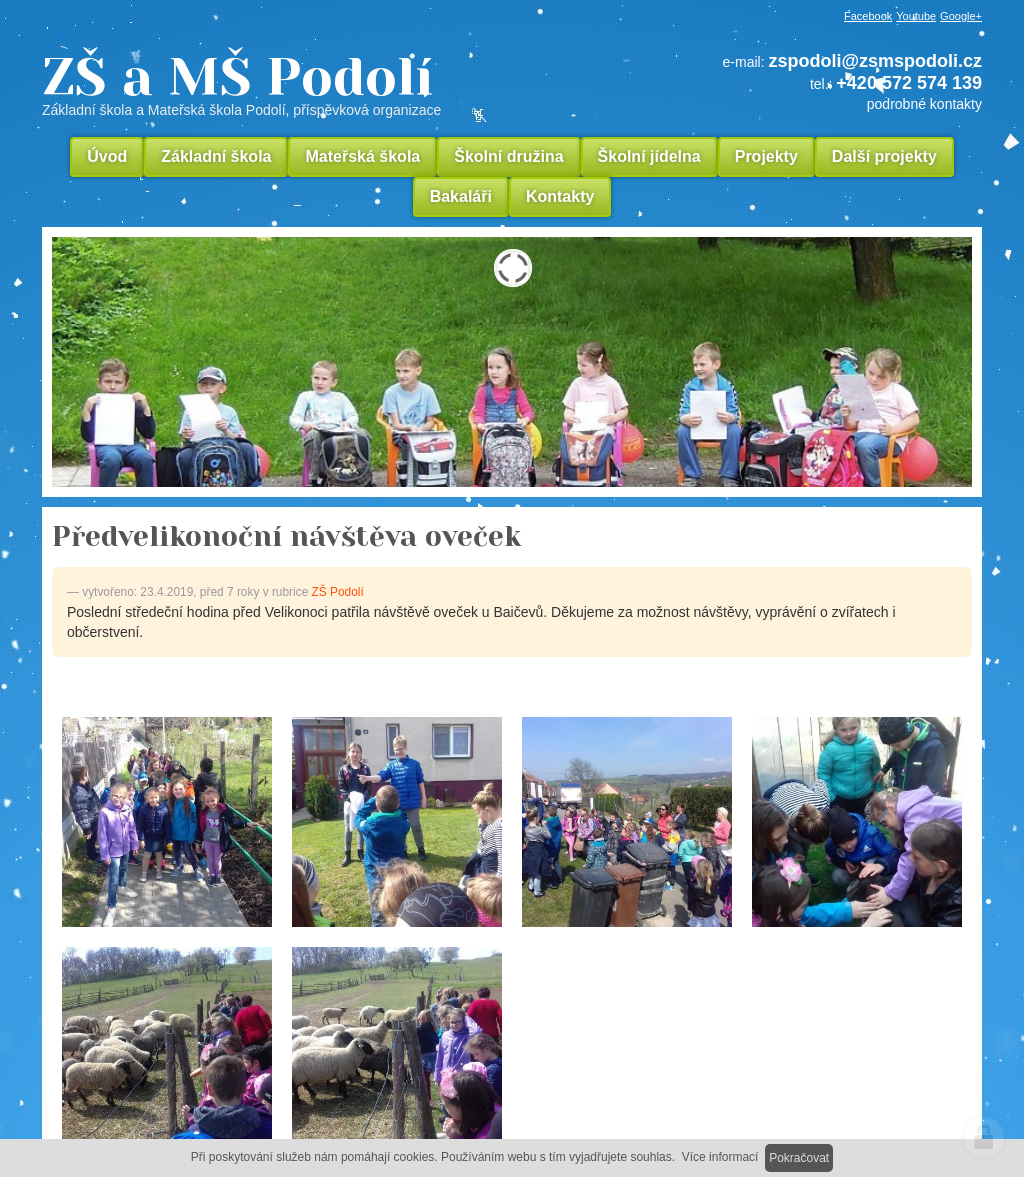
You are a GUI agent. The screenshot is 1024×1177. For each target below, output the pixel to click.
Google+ (961, 16)
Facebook (868, 16)
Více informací (720, 1157)
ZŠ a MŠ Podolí (312, 84)
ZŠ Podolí (338, 592)
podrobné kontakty (924, 104)
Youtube (916, 16)
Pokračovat (799, 1158)
